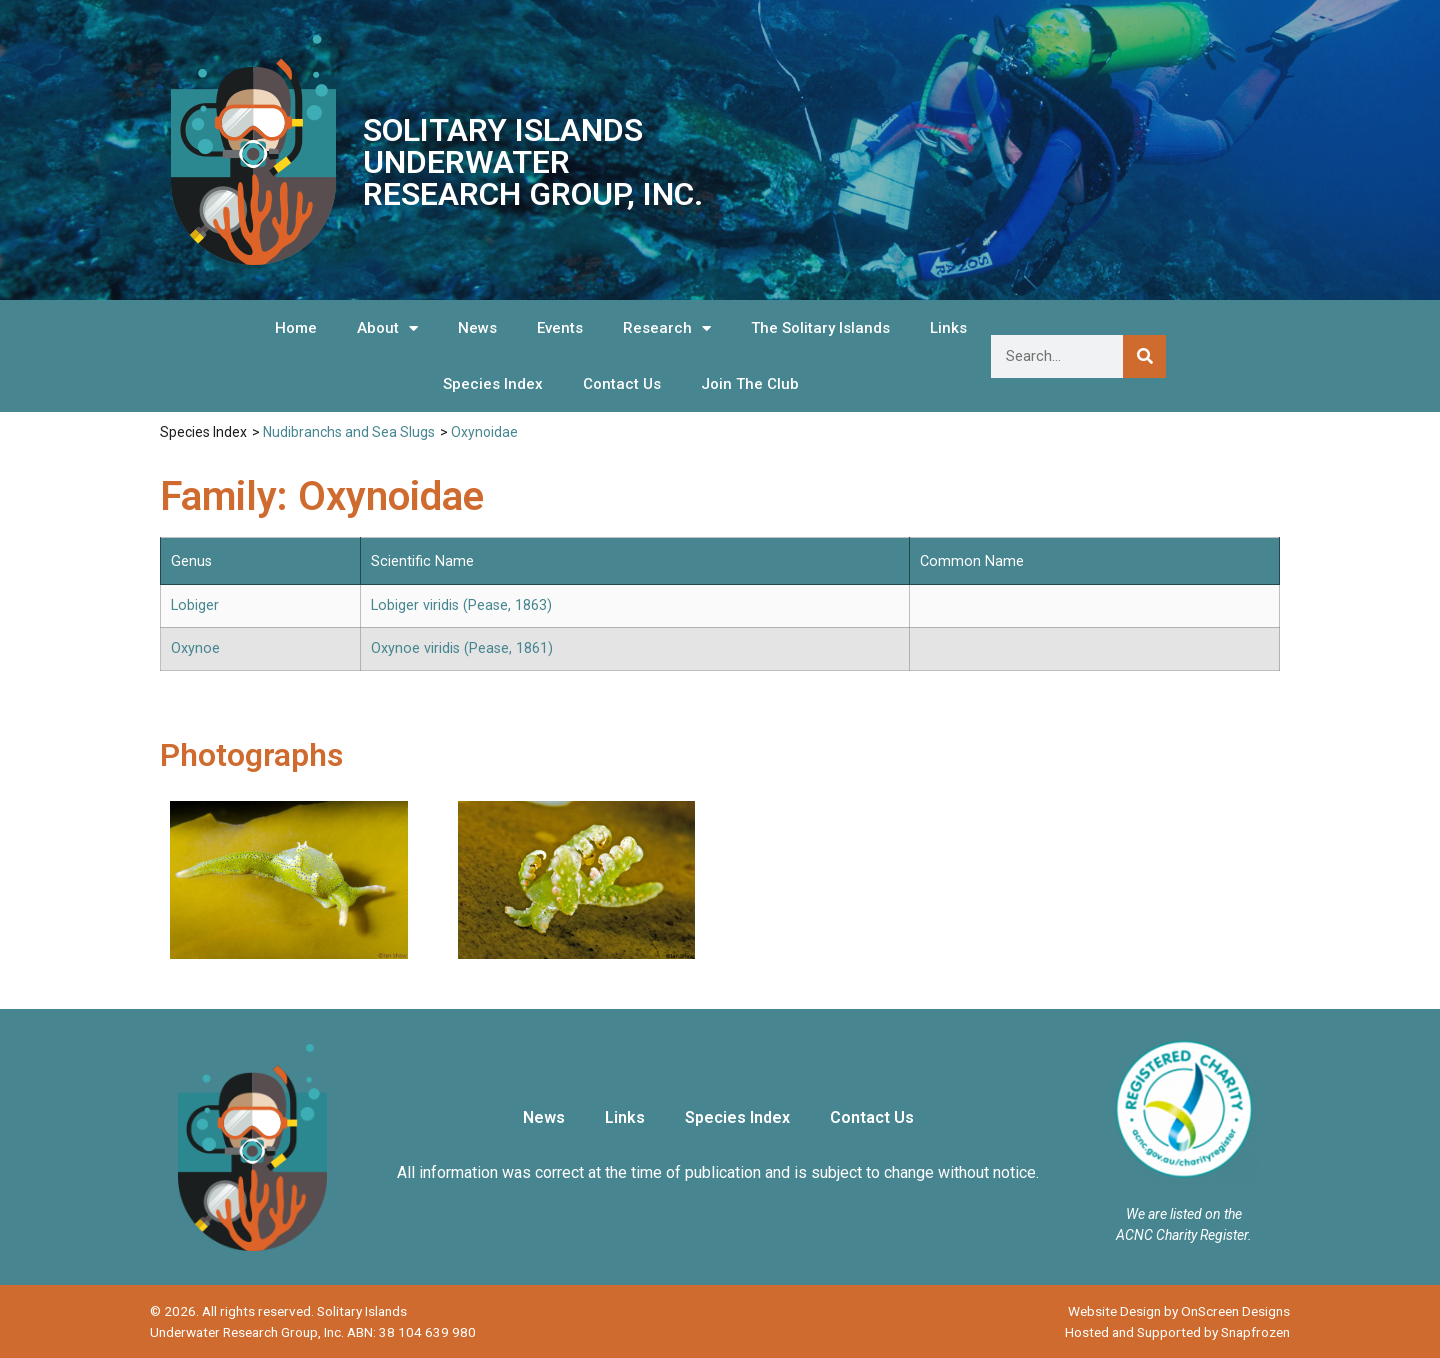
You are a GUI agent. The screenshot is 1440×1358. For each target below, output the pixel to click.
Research (667, 328)
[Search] (1144, 356)
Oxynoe (195, 648)
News (477, 328)
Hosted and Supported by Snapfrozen (1177, 1332)
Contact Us (622, 384)
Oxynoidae (484, 432)
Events (560, 328)
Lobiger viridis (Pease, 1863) (461, 605)
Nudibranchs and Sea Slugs (349, 432)
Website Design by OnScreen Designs (1179, 1311)
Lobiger (195, 605)
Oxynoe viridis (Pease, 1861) (462, 648)
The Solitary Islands (820, 328)
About (387, 328)
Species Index (493, 384)
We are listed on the (1184, 1214)
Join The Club (750, 384)
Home (296, 328)
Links (948, 328)
